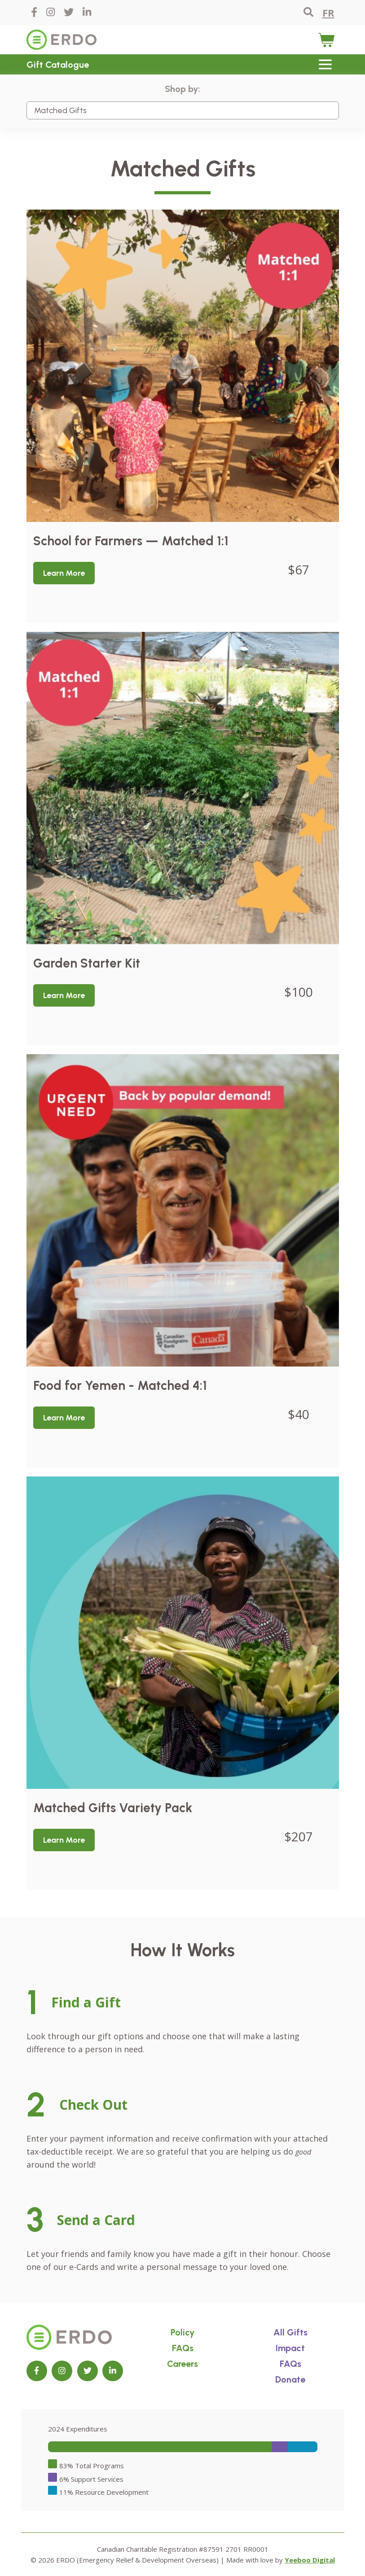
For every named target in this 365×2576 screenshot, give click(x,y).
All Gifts (290, 2332)
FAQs (182, 2348)
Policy (182, 2332)
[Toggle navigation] (325, 64)
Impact (290, 2348)
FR (328, 12)
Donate (290, 2379)
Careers (182, 2363)
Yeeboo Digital (310, 2559)
